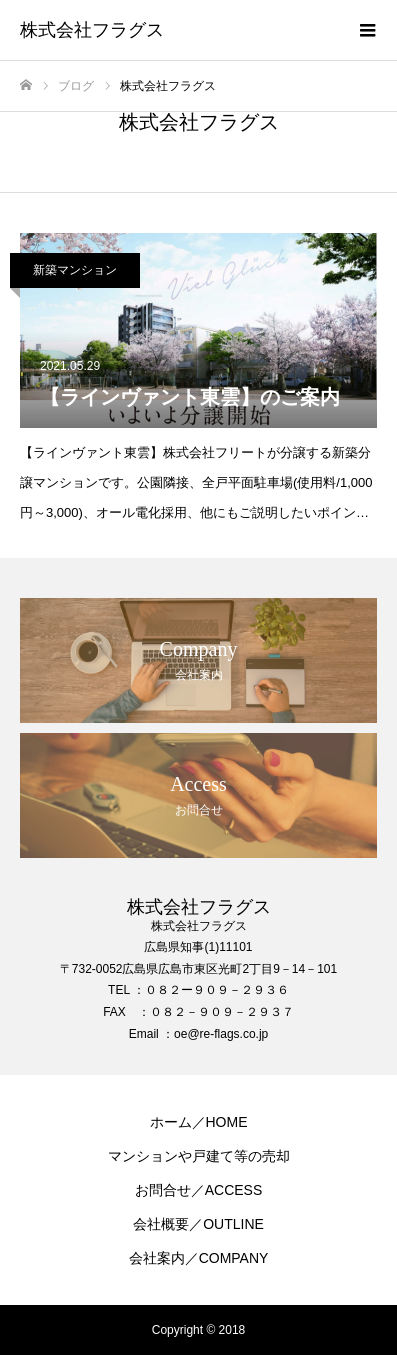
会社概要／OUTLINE (198, 1224)
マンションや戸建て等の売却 (199, 1156)
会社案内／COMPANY (199, 1258)
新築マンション (75, 270)
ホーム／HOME (199, 1122)
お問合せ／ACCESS (199, 1190)
